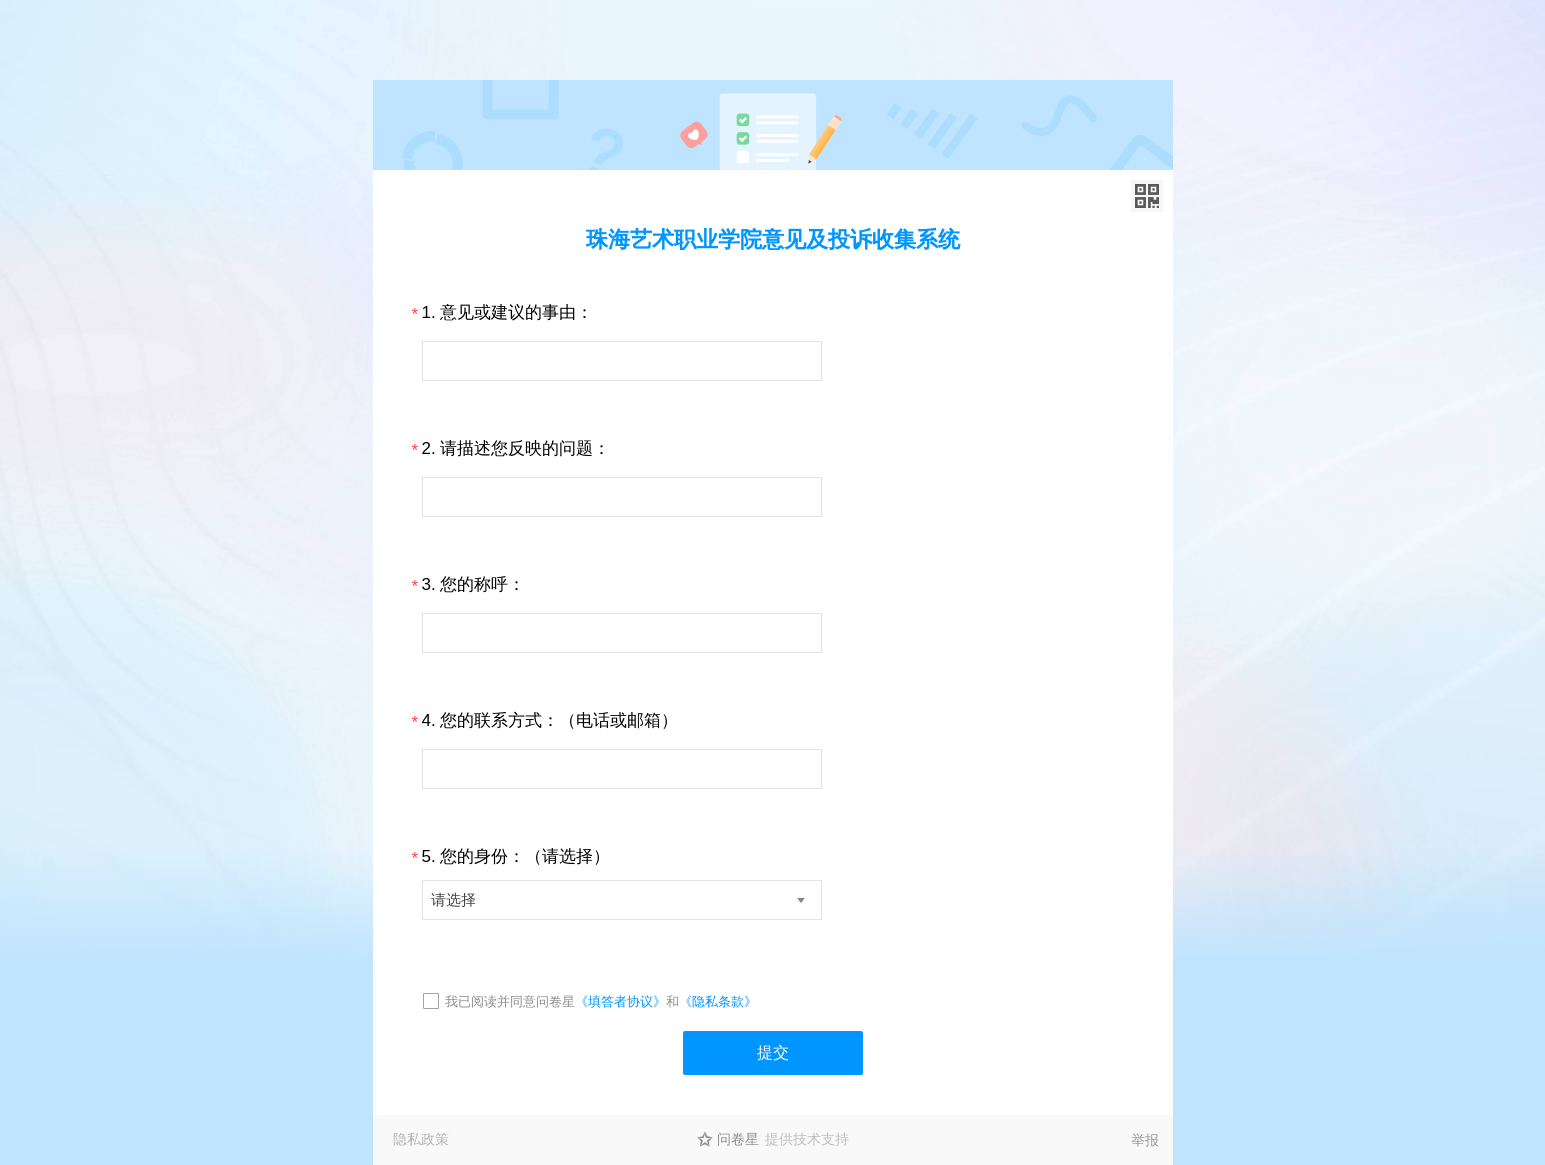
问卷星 (738, 1139)
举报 (1145, 1140)
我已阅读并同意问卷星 (510, 1001)
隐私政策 (421, 1139)
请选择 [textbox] (453, 899)
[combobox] (622, 900)
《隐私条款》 (718, 1001)
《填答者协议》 (620, 1001)
